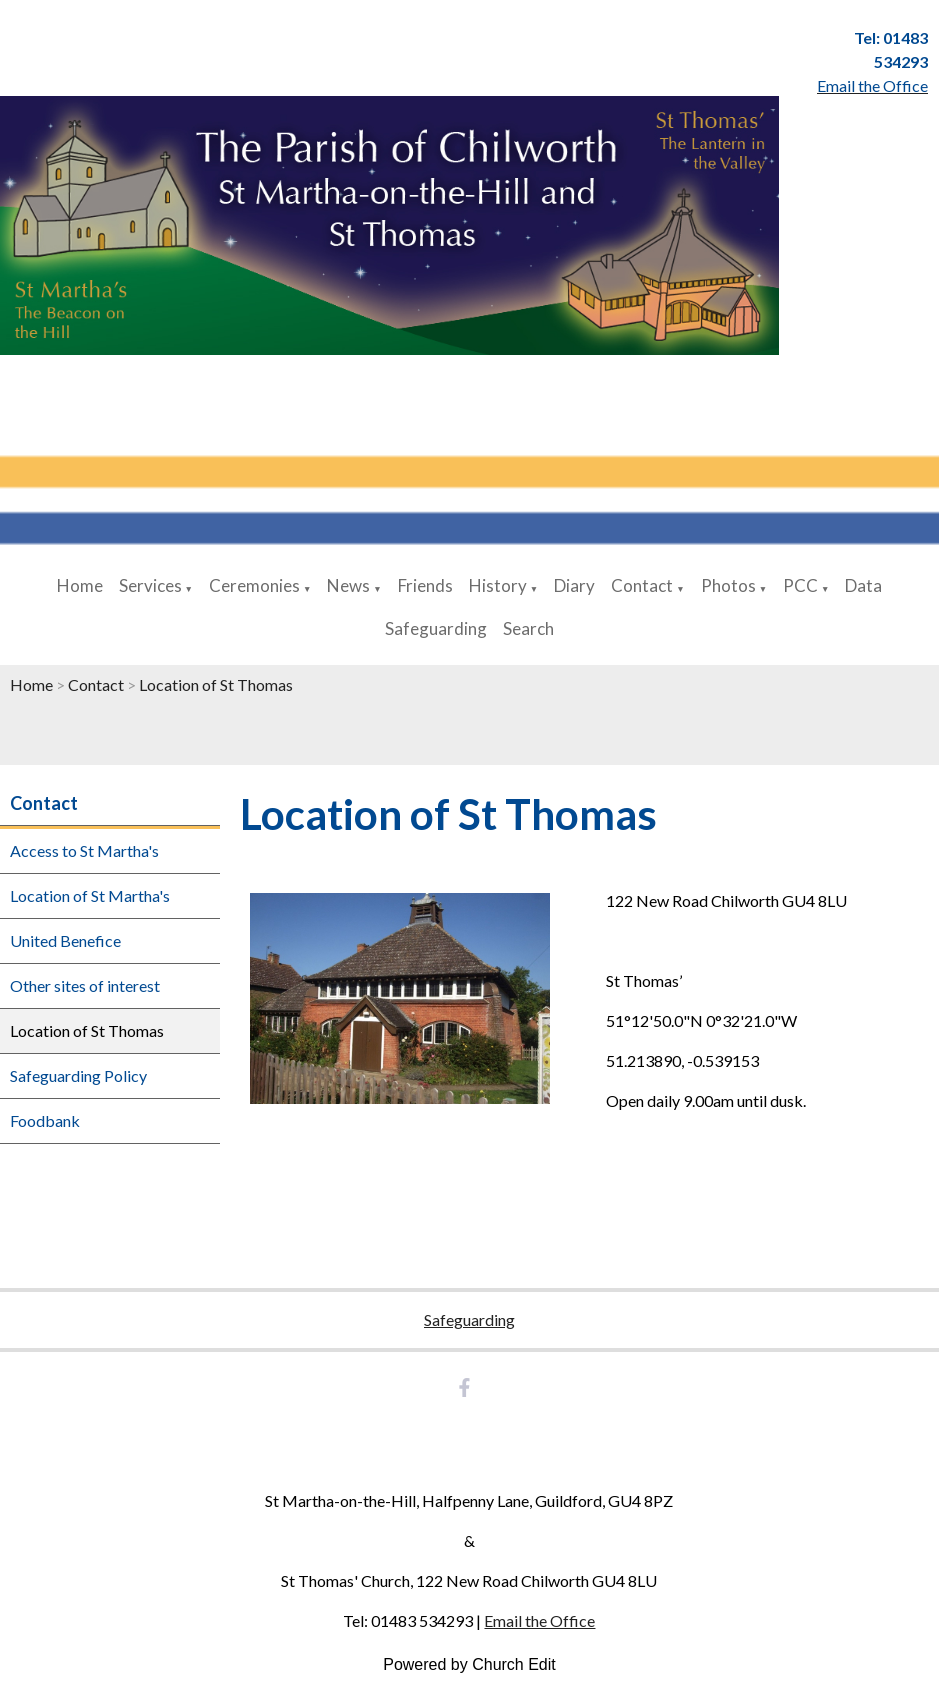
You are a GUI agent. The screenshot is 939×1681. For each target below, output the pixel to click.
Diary (574, 585)
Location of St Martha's (90, 895)
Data (863, 585)
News (348, 585)
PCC (800, 585)
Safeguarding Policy (78, 1075)
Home (80, 585)
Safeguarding (436, 628)
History (498, 585)
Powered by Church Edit (469, 1664)
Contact (642, 585)
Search (528, 628)
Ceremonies (254, 585)
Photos (728, 585)
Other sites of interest (85, 985)
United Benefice (65, 940)
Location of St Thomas (216, 684)
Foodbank (45, 1120)
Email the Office (539, 1620)
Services (150, 585)
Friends (425, 585)
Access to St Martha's (84, 850)
